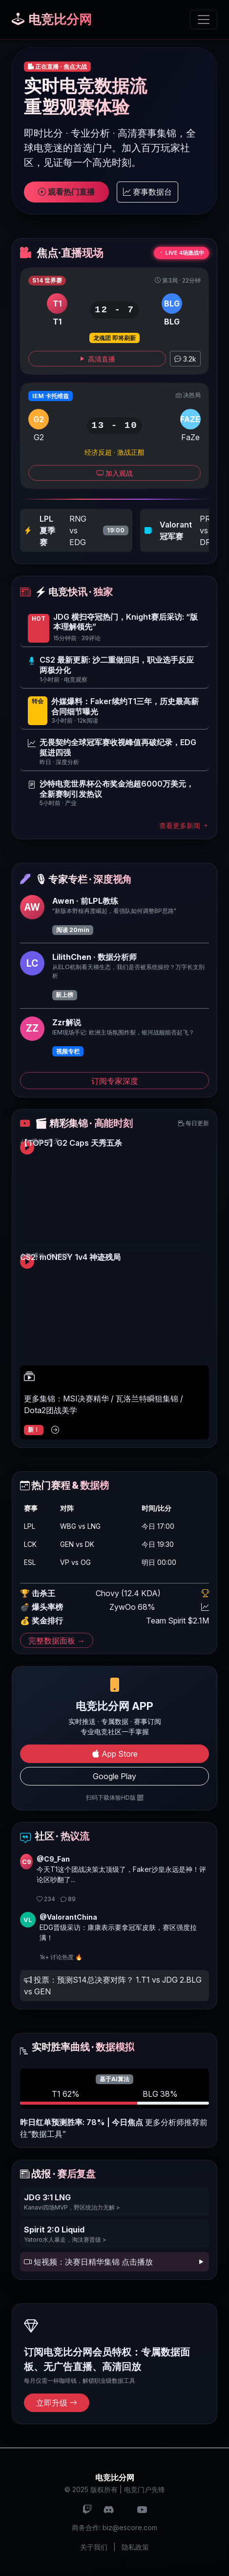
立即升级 (56, 2403)
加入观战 (115, 473)
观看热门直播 (66, 192)
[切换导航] (203, 19)
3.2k (185, 359)
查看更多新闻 (184, 825)
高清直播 (97, 359)
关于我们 (93, 2547)
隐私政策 (135, 2547)
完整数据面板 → (56, 1640)
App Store (115, 1754)
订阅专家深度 (114, 1081)
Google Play (114, 1776)
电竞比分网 (52, 19)
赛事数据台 (147, 192)
